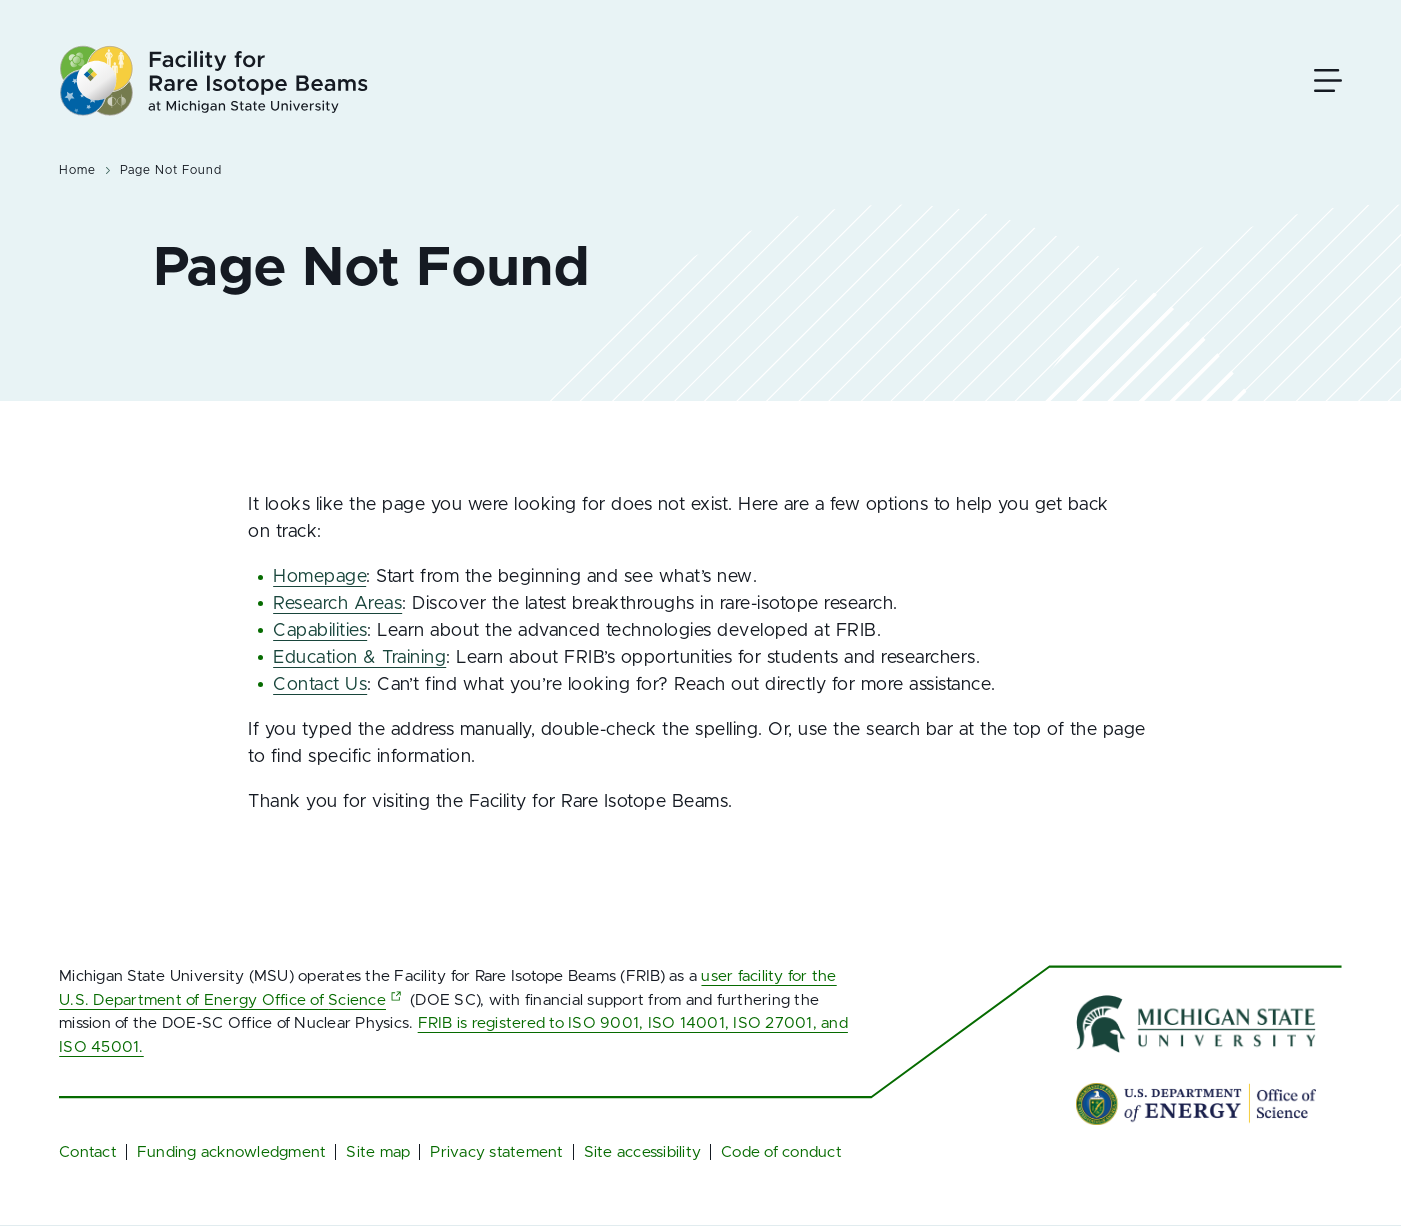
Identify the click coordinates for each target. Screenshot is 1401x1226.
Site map (378, 1152)
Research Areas (337, 604)
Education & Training (359, 658)
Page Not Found (170, 170)
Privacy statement (496, 1152)
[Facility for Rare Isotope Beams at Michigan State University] (213, 80)
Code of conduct (781, 1152)
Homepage (319, 577)
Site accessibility (643, 1152)
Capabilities (320, 631)
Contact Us (320, 685)
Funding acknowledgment (232, 1152)
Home (77, 170)
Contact (88, 1152)
